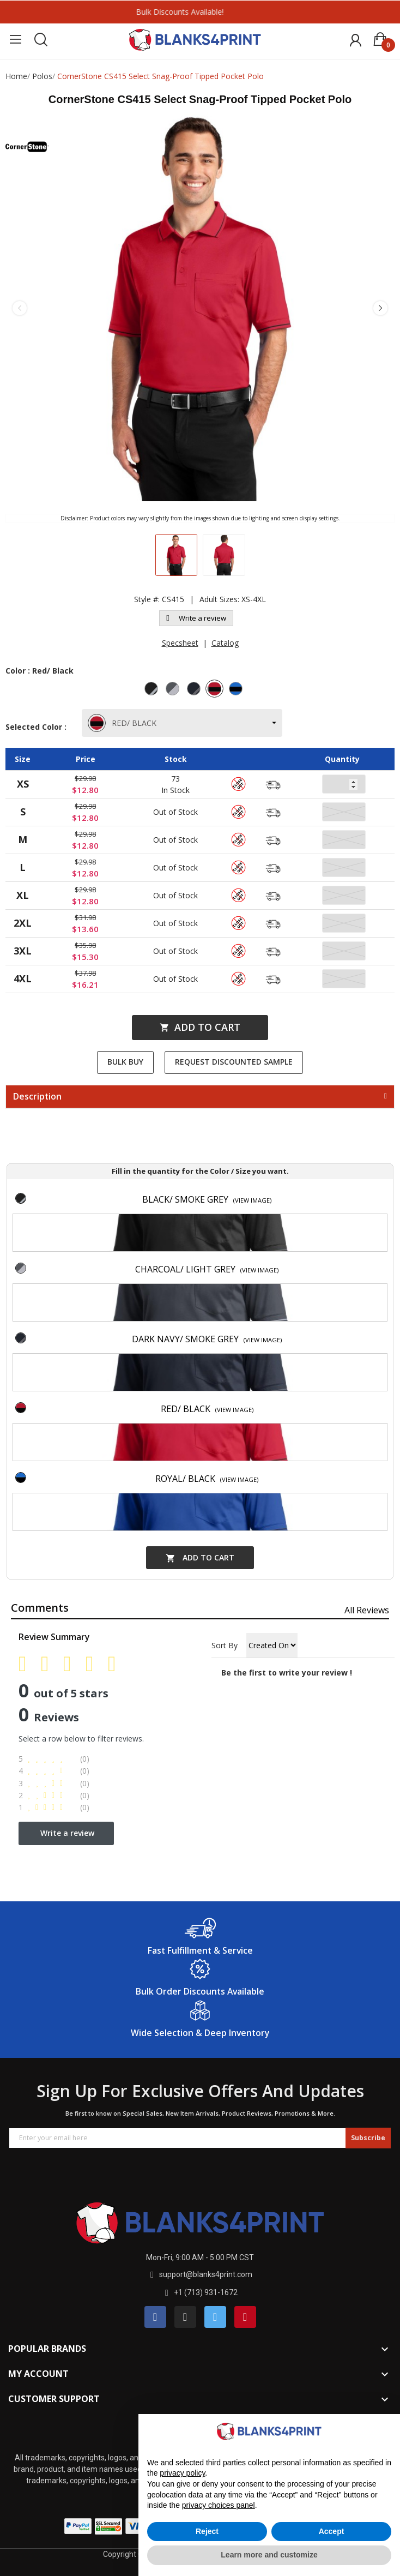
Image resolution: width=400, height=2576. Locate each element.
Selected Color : (38, 727)
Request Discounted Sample (234, 1061)
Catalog (225, 643)
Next (380, 308)
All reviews (366, 1610)
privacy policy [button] (182, 2473)
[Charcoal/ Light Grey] (174, 690)
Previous (20, 308)
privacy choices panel (218, 2505)
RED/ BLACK (123, 723)
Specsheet (180, 643)
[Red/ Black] (216, 690)
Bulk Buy (125, 1061)
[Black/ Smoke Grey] (152, 690)
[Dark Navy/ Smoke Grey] (195, 690)
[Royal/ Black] (237, 690)
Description (37, 1096)
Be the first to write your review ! (286, 1672)
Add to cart (200, 1027)
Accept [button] (331, 2531)
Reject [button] (207, 2531)
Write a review (196, 618)
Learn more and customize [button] (269, 2554)
